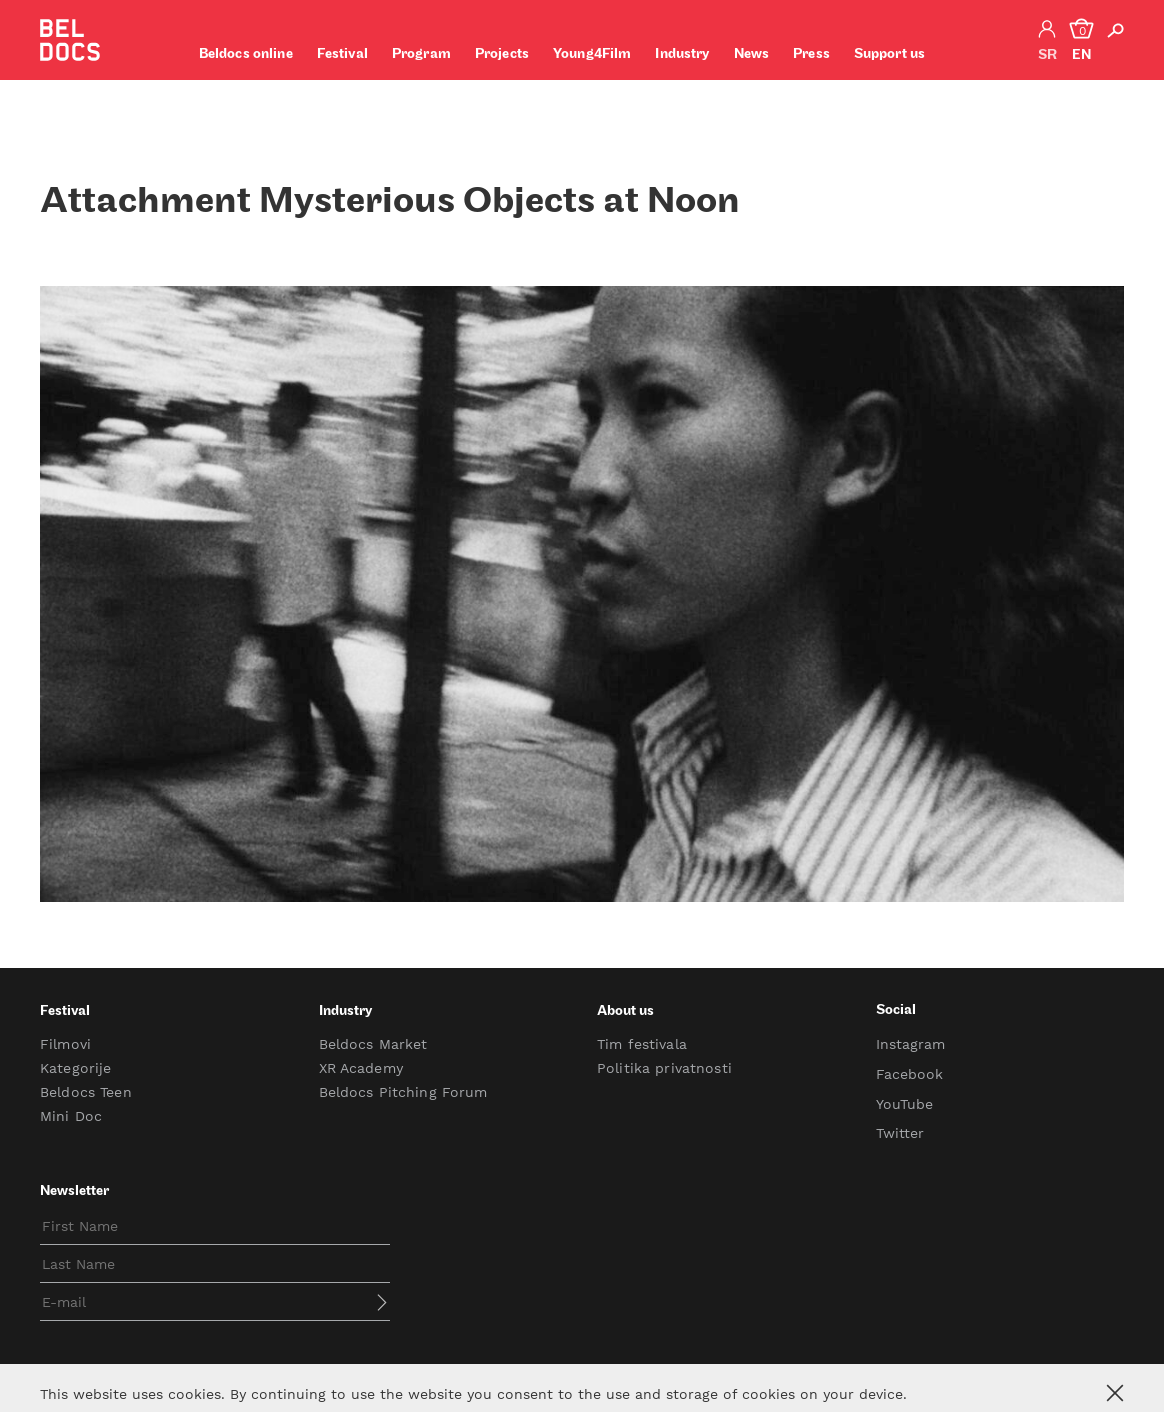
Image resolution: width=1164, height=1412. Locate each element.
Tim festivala (642, 1044)
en (1081, 55)
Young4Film (592, 54)
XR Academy (361, 1068)
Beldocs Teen (86, 1092)
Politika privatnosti (664, 1068)
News (752, 54)
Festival (342, 54)
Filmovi (65, 1044)
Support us (889, 54)
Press (811, 54)
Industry (682, 54)
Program (421, 54)
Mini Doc (71, 1116)
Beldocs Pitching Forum (403, 1092)
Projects (502, 54)
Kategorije (75, 1068)
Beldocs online (246, 54)
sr (1047, 55)
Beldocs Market (373, 1044)
